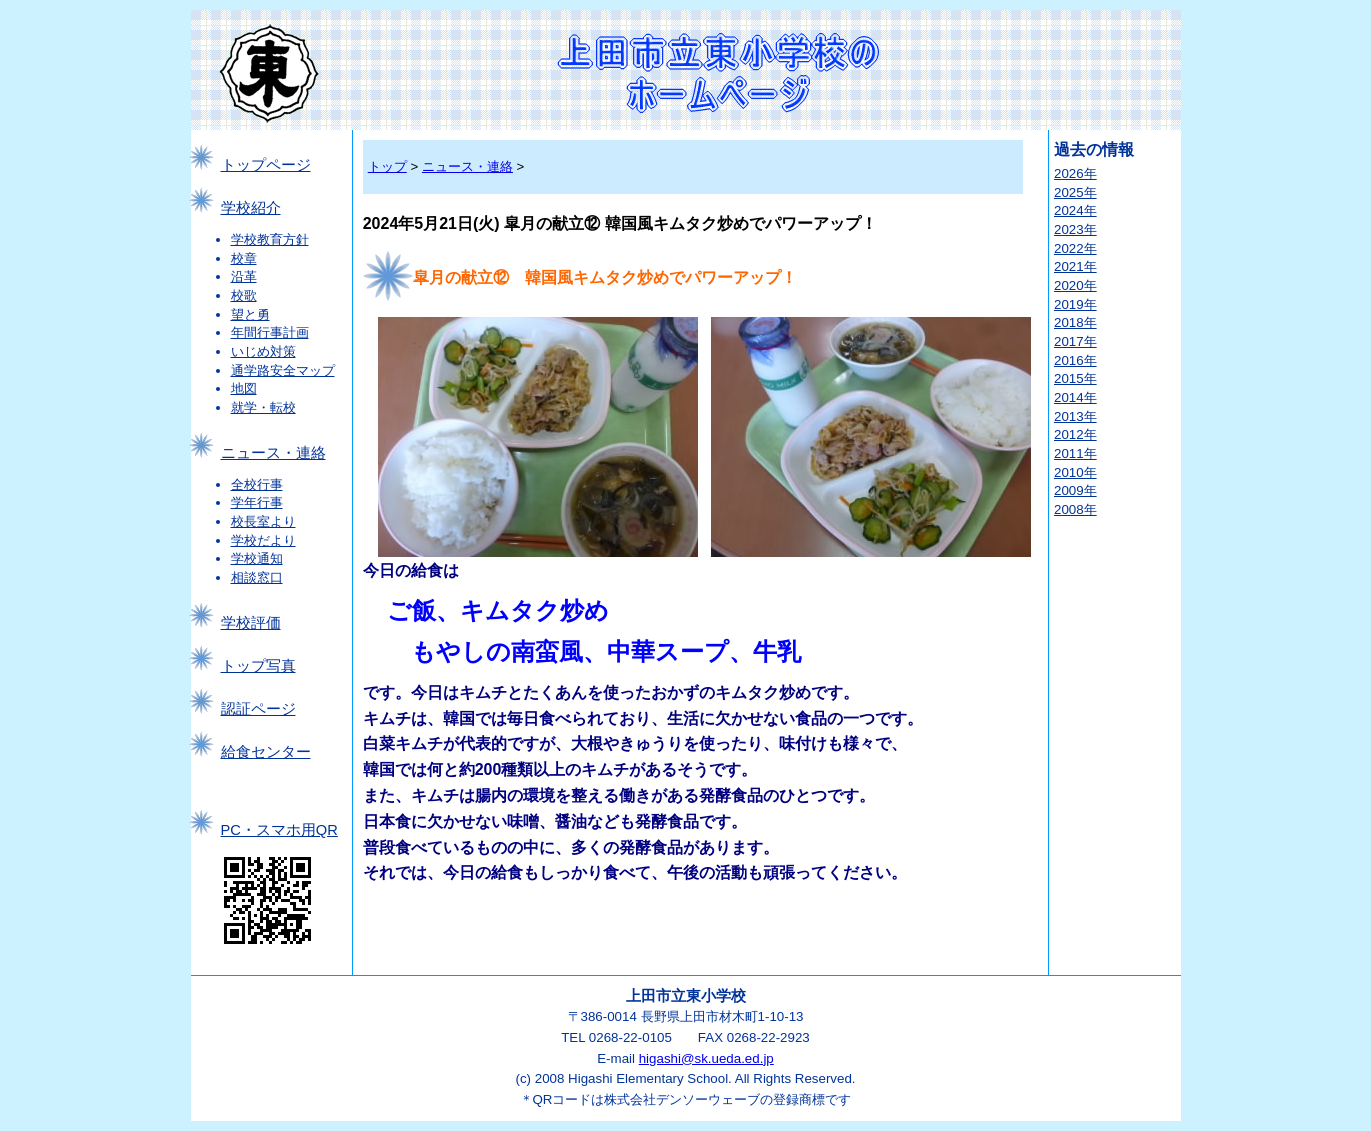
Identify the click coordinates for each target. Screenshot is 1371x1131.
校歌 (244, 295)
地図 (244, 388)
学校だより (263, 540)
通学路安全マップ (283, 370)
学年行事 (257, 502)
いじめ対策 (263, 351)
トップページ (266, 165)
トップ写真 (258, 666)
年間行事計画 (270, 332)
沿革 (244, 276)
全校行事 (257, 484)
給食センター (266, 752)
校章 (244, 258)
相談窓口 (257, 577)
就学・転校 (263, 407)
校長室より (263, 521)
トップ (387, 166)
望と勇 (250, 314)
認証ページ (258, 709)
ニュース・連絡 (273, 453)
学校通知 (257, 558)
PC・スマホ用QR (279, 830)
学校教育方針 (270, 239)
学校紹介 (251, 208)
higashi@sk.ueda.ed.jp (706, 1058)
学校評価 (251, 623)
